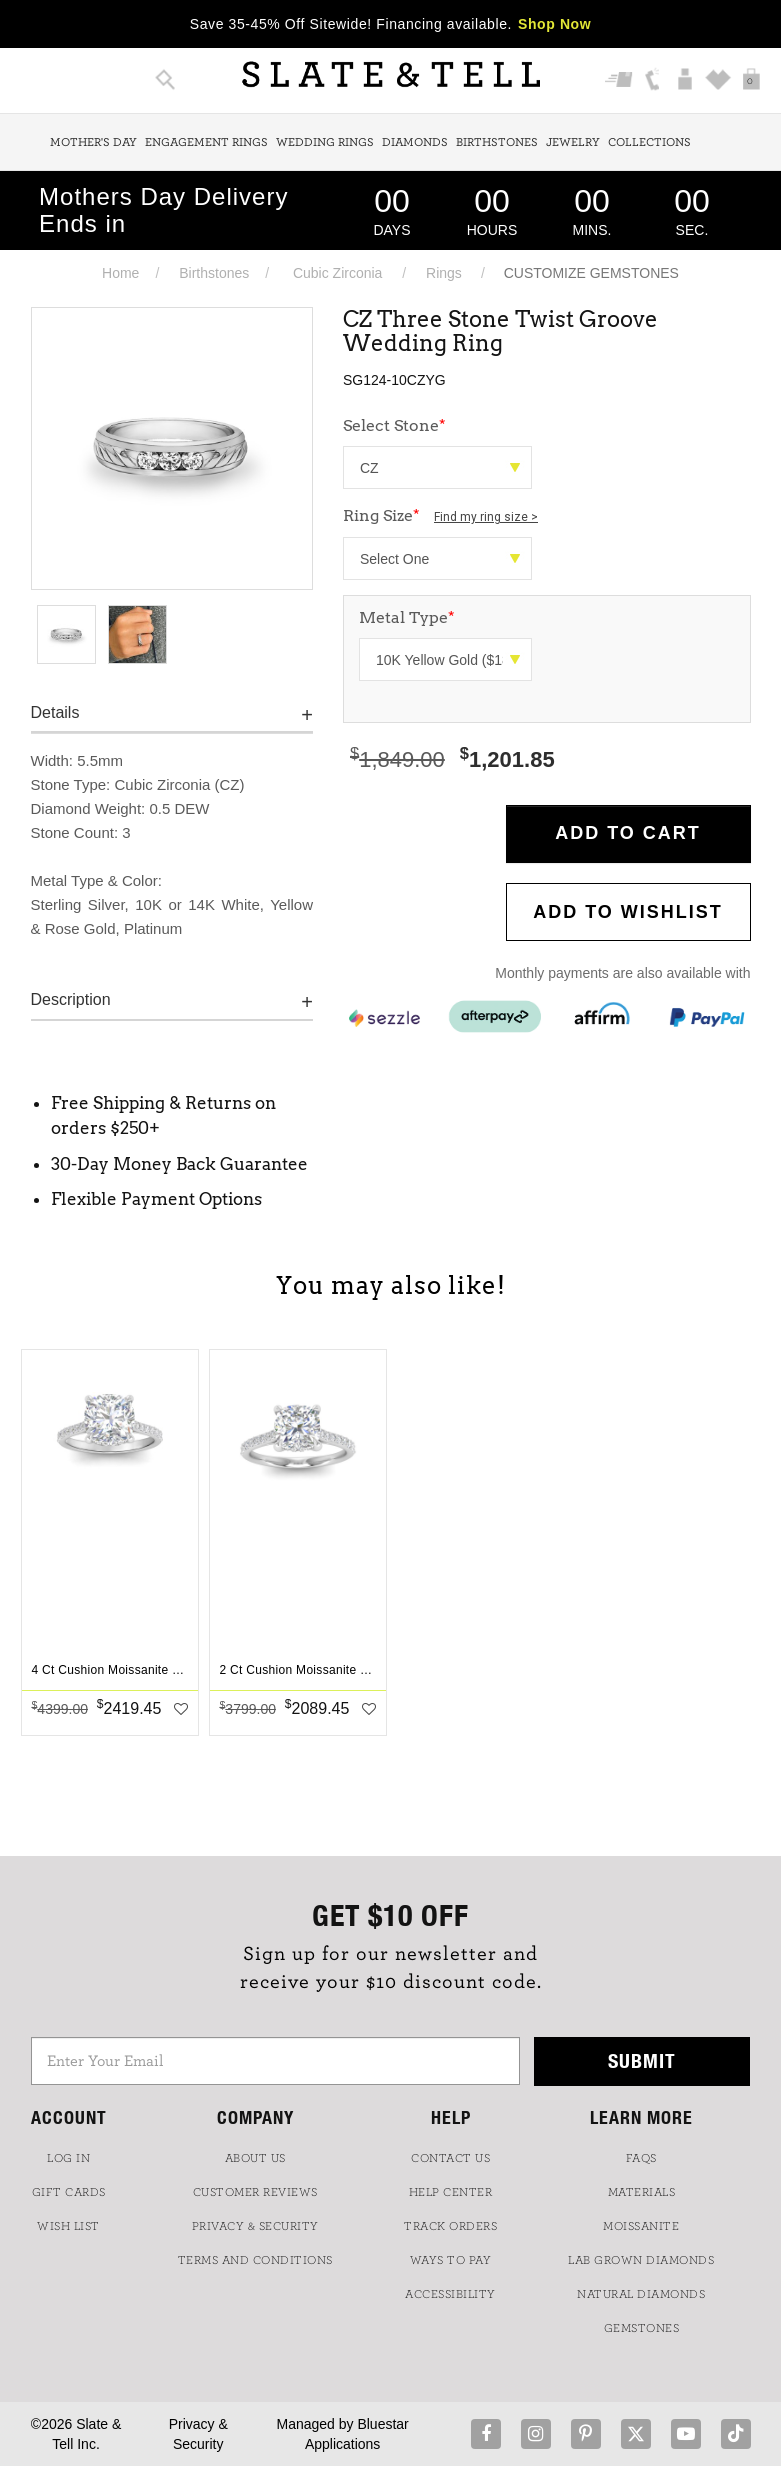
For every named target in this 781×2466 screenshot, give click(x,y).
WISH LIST (68, 2226)
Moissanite (641, 2226)
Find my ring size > (486, 517)
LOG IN (68, 2158)
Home (120, 273)
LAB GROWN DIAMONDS (641, 2260)
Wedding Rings (325, 142)
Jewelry (573, 142)
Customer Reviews (255, 2192)
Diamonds (415, 142)
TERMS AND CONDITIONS (255, 2260)
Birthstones (497, 142)
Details (55, 712)
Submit (642, 2060)
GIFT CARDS (69, 2192)
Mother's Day (93, 142)
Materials (642, 2192)
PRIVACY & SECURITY (255, 2226)
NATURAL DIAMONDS (641, 2294)
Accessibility (450, 2294)
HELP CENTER (451, 2192)
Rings (444, 273)
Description (71, 999)
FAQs (641, 2158)
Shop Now (554, 24)
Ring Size (440, 515)
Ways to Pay (451, 2260)
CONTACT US (450, 2158)
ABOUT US (255, 2158)
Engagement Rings (206, 142)
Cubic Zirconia (337, 273)
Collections (649, 142)
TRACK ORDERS (450, 2226)
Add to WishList (628, 912)
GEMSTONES (642, 2328)
